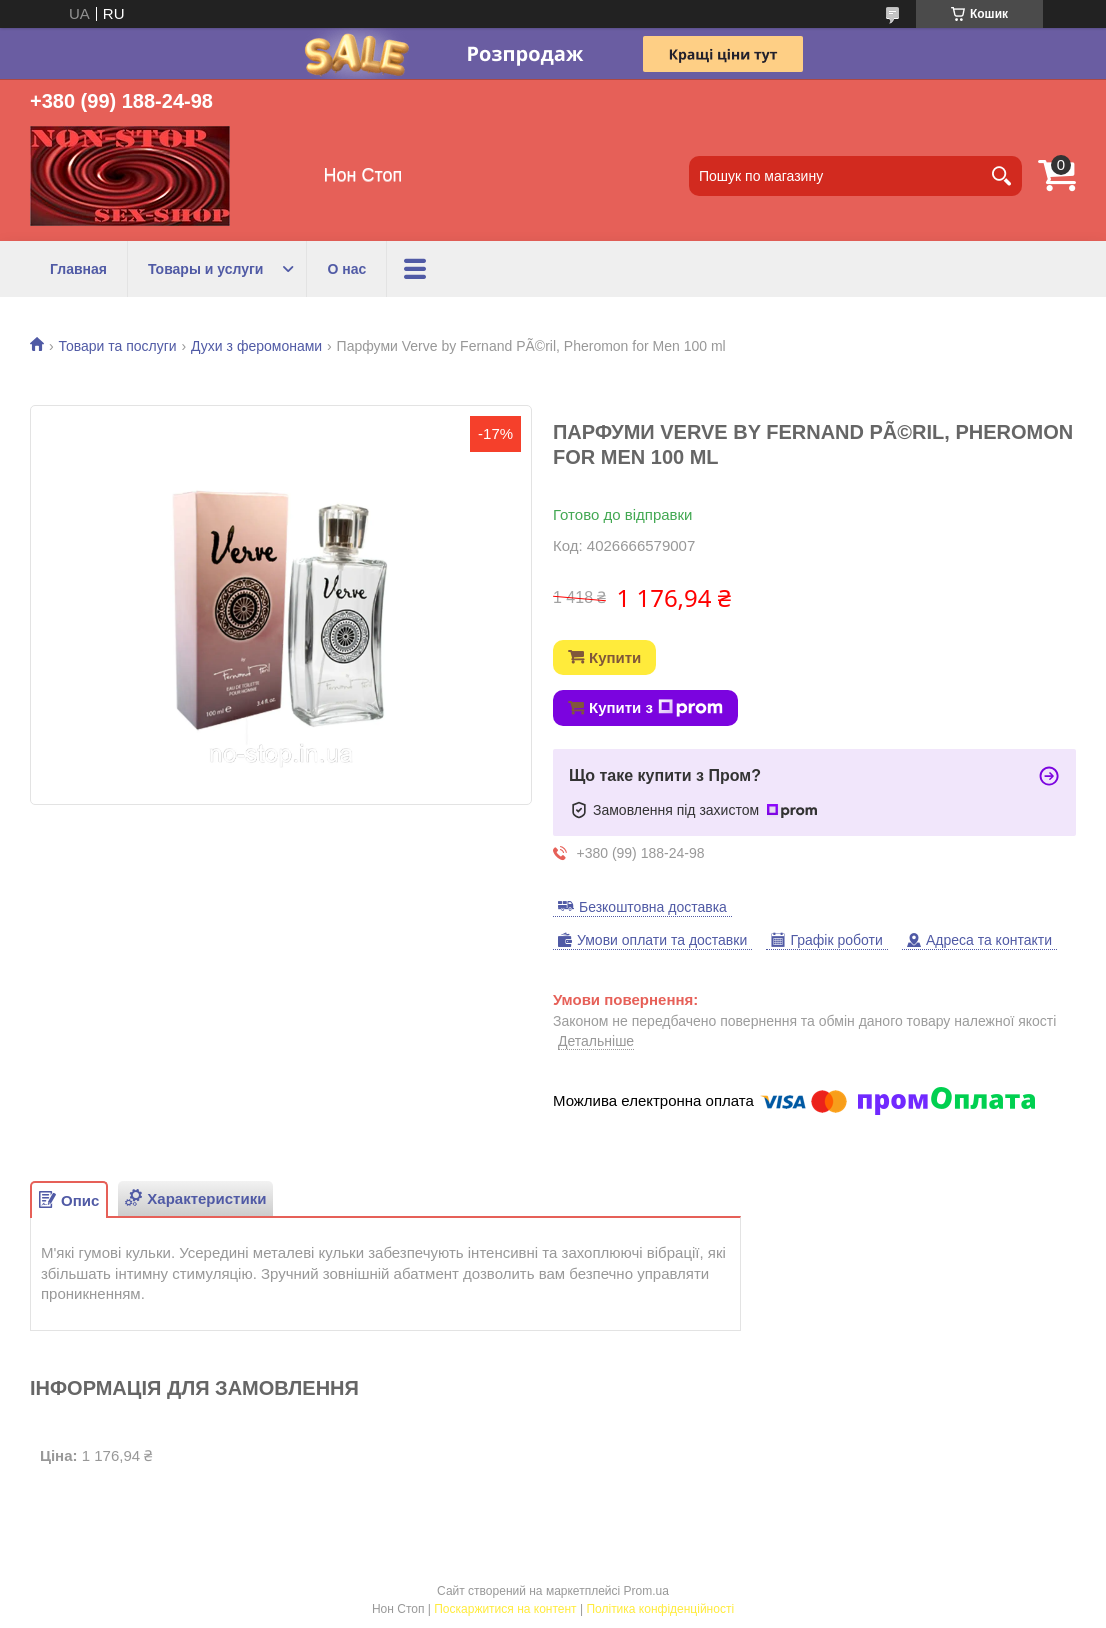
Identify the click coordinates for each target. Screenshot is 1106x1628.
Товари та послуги (117, 346)
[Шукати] (1002, 176)
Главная (78, 269)
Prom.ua (646, 1591)
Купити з (656, 708)
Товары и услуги (205, 269)
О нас (346, 269)
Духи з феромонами (256, 346)
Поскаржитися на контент (505, 1609)
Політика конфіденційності (660, 1609)
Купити (615, 657)
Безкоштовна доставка (653, 907)
